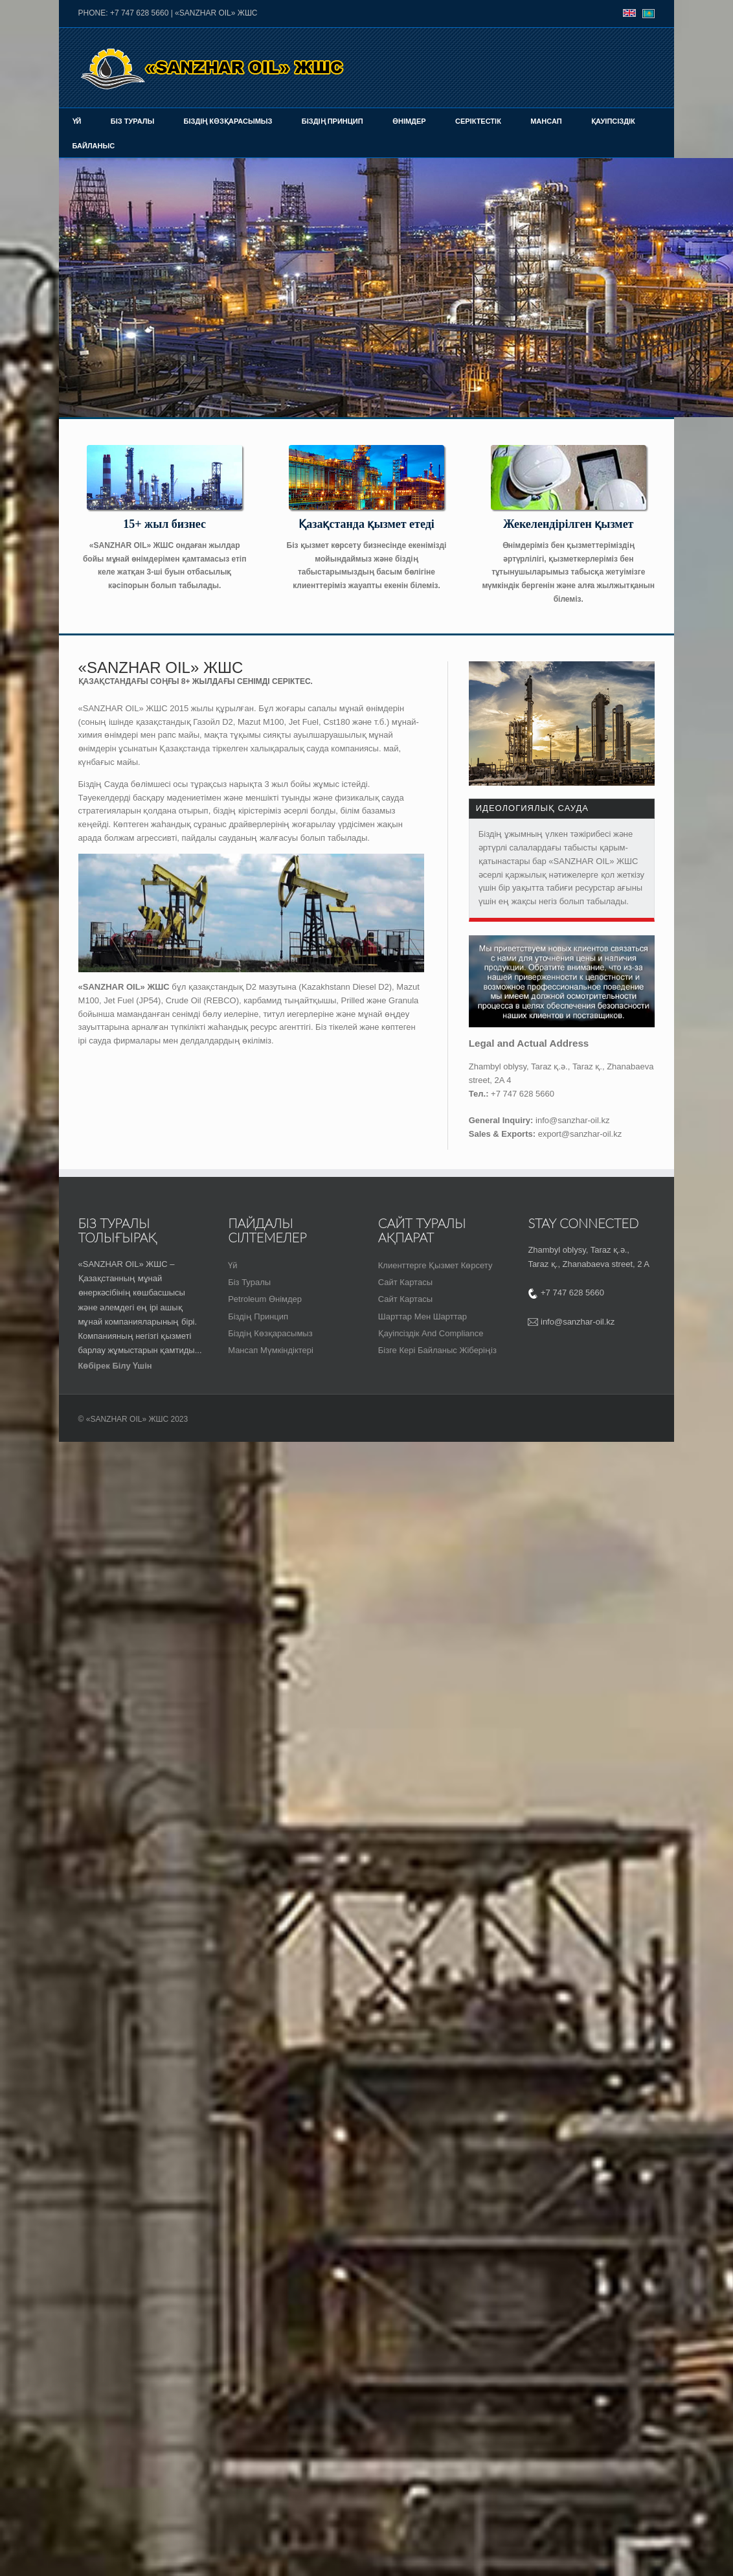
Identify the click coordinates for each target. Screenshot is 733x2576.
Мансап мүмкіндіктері (270, 1350)
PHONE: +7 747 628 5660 (123, 12)
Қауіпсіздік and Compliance (431, 1333)
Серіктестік (478, 121)
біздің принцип (258, 1316)
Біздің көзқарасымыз (228, 121)
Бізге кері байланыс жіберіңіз (437, 1350)
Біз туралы (132, 121)
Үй (77, 121)
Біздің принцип (332, 121)
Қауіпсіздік (613, 121)
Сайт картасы (405, 1282)
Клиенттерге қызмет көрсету (435, 1265)
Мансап (545, 121)
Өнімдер (409, 121)
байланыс (94, 146)
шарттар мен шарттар (422, 1316)
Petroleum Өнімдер (265, 1299)
